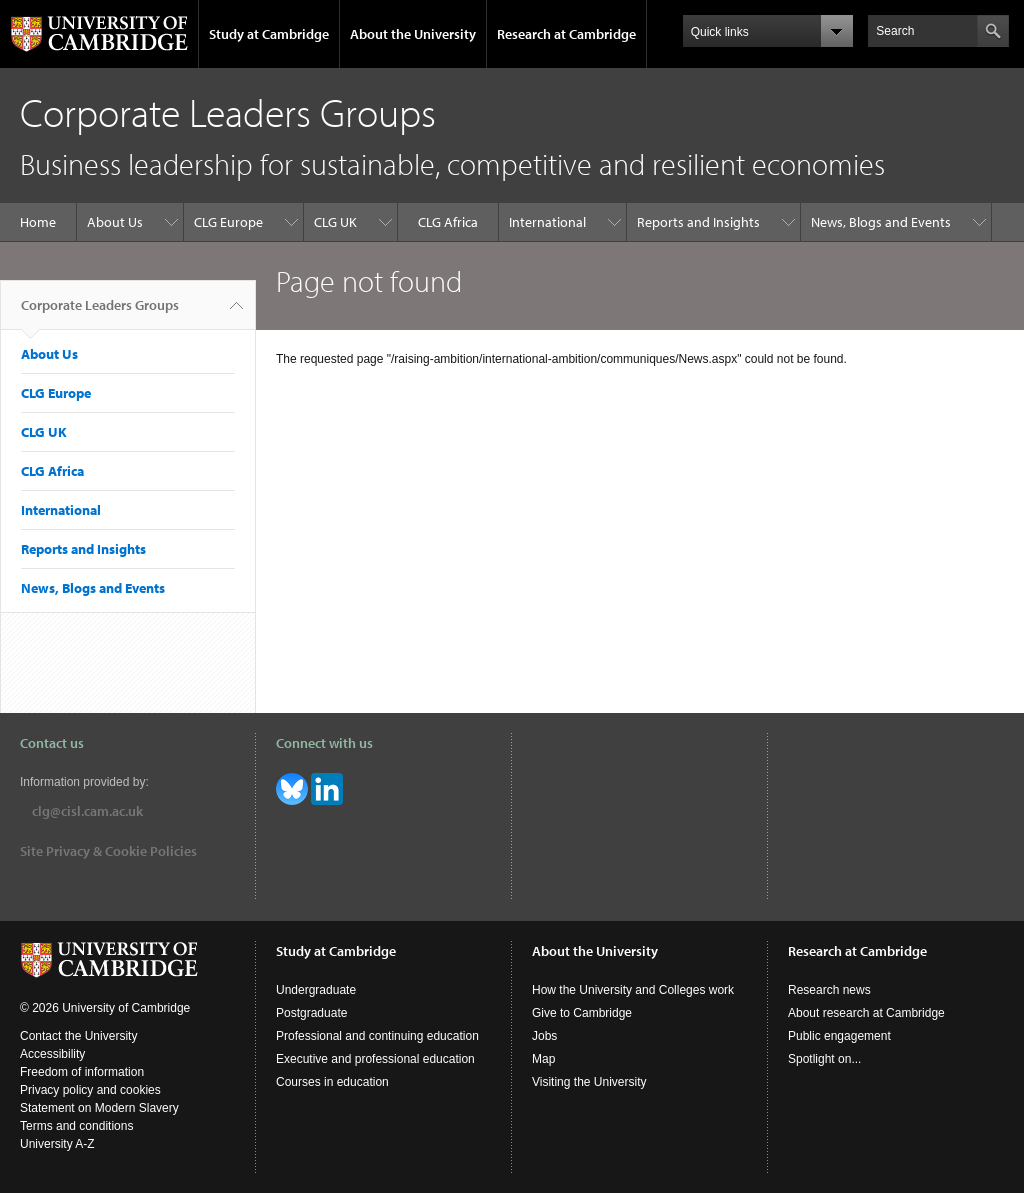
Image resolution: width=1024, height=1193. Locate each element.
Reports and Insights (698, 222)
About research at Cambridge (866, 1013)
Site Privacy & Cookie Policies (108, 851)
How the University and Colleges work (633, 990)
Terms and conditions (76, 1126)
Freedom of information (82, 1072)
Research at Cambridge (566, 34)
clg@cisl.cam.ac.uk (87, 811)
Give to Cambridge (582, 1013)
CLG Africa (448, 222)
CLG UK (335, 222)
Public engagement (839, 1036)
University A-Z (57, 1144)
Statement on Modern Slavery (99, 1108)
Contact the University (78, 1036)
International (547, 222)
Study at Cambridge (269, 34)
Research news (829, 990)
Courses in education (332, 1082)
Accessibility (52, 1054)
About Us (115, 222)
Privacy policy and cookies (90, 1090)
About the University (413, 34)
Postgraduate (311, 1013)
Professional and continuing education (377, 1036)
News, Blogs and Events (881, 222)
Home (38, 222)
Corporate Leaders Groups (100, 313)
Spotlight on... (824, 1059)
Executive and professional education (375, 1059)
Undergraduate (316, 990)
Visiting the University (589, 1082)
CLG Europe (228, 222)
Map (543, 1059)
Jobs (544, 1036)
